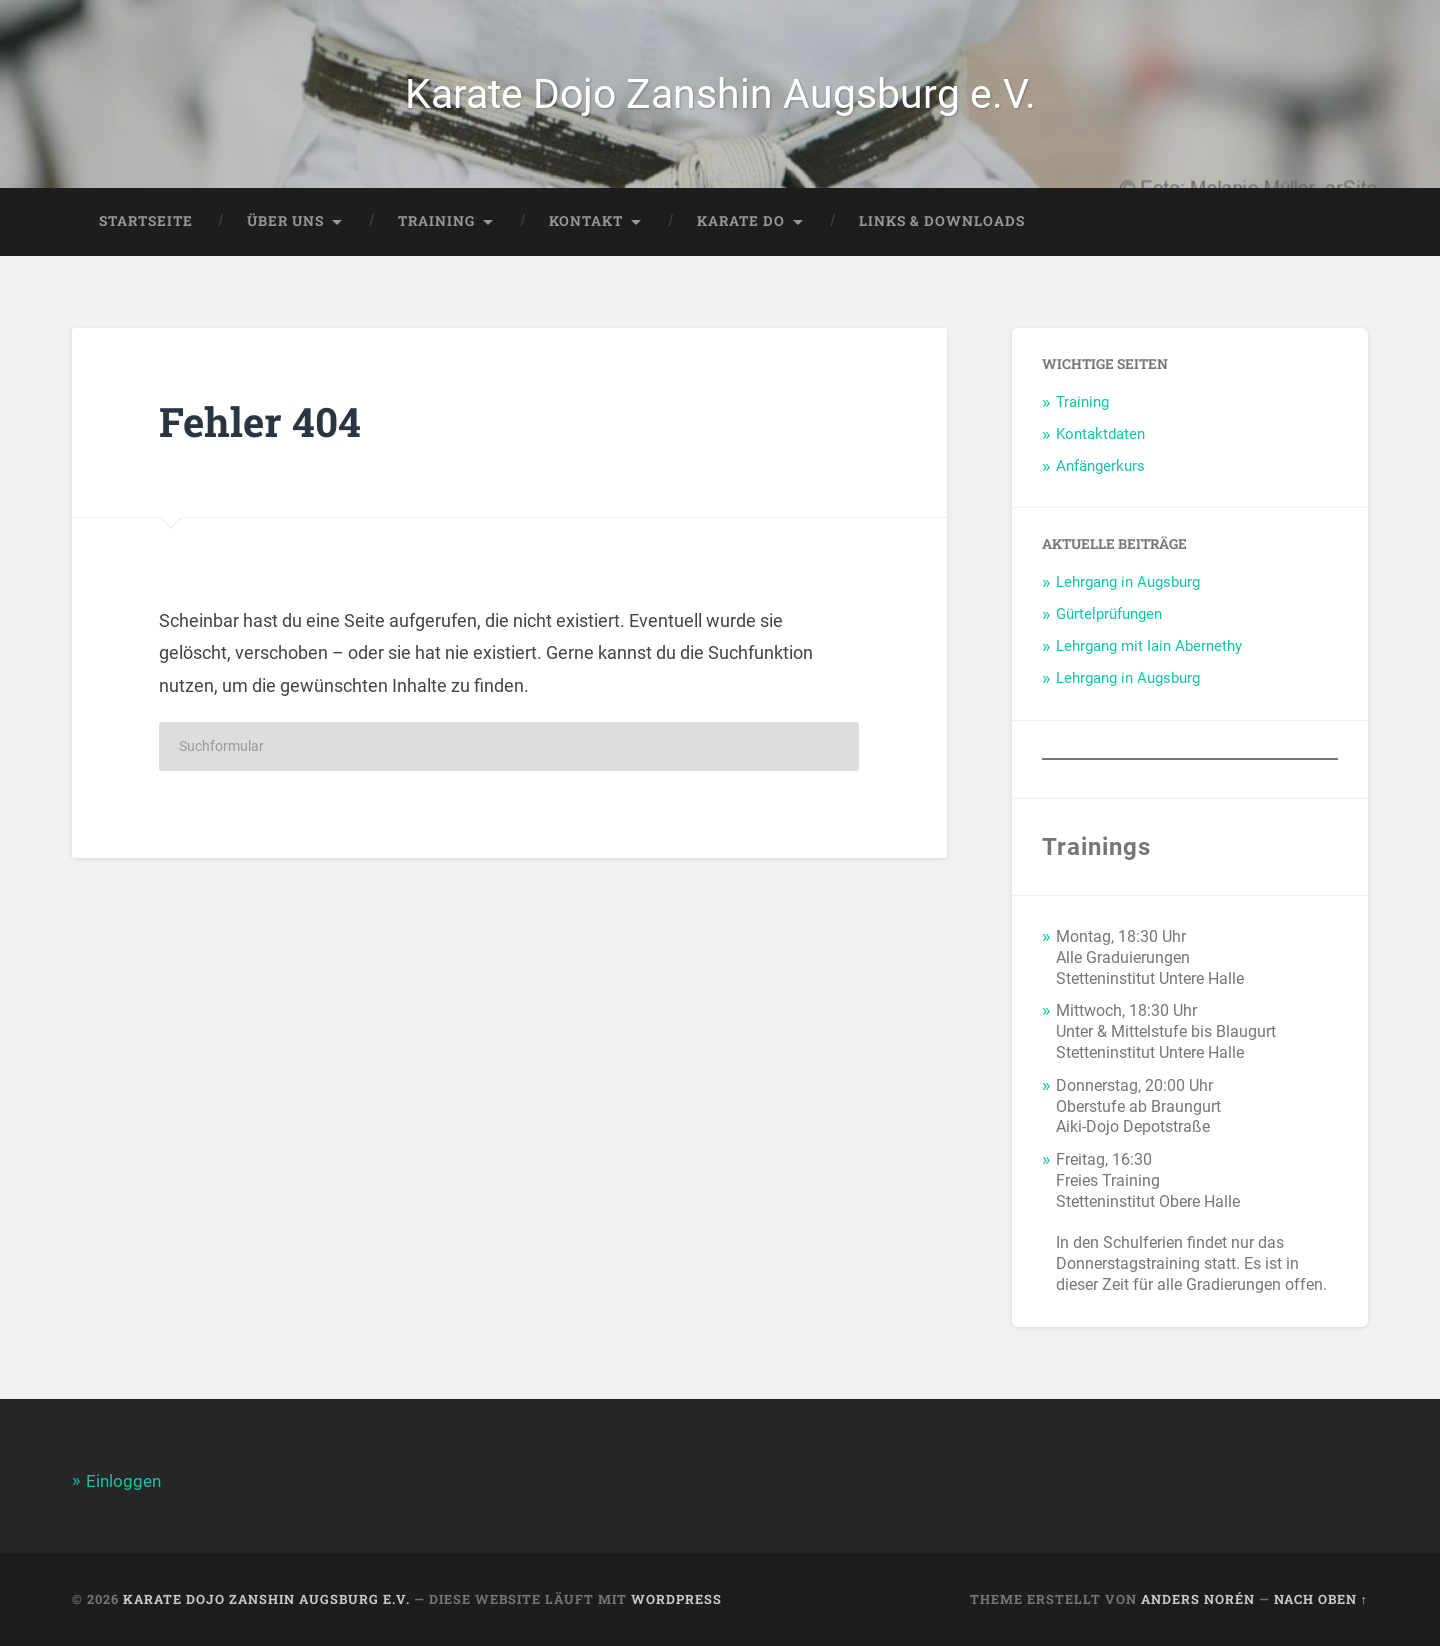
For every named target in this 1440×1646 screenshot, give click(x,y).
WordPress (676, 1599)
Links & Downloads (942, 221)
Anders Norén (1198, 1599)
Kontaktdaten (1100, 434)
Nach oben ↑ (1321, 1599)
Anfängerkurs (1100, 466)
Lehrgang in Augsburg (1128, 582)
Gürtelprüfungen (1109, 614)
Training (436, 221)
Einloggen (123, 1481)
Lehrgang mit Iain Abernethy (1149, 646)
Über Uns (285, 221)
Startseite (146, 221)
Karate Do (741, 221)
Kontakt (586, 221)
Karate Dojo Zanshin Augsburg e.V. (720, 94)
